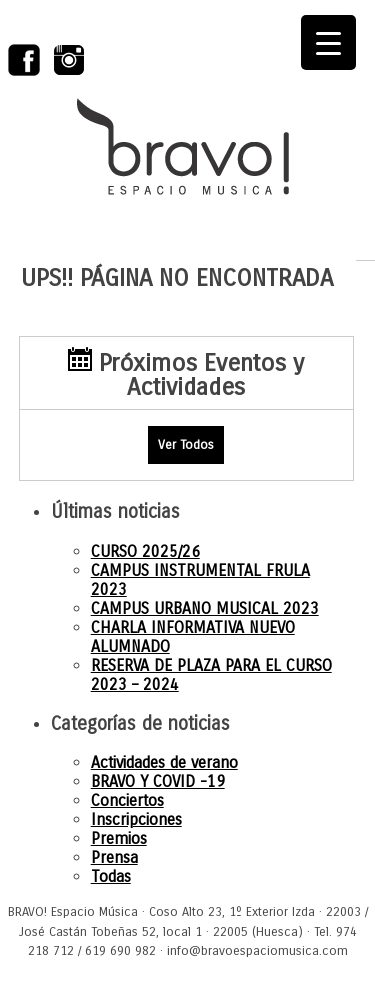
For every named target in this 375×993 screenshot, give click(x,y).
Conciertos (127, 800)
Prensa (114, 857)
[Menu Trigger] (328, 42)
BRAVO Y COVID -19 (158, 781)
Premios (119, 838)
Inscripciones (136, 819)
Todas (111, 876)
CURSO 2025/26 (145, 551)
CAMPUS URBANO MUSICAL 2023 (205, 608)
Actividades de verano (164, 762)
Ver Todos (186, 444)
